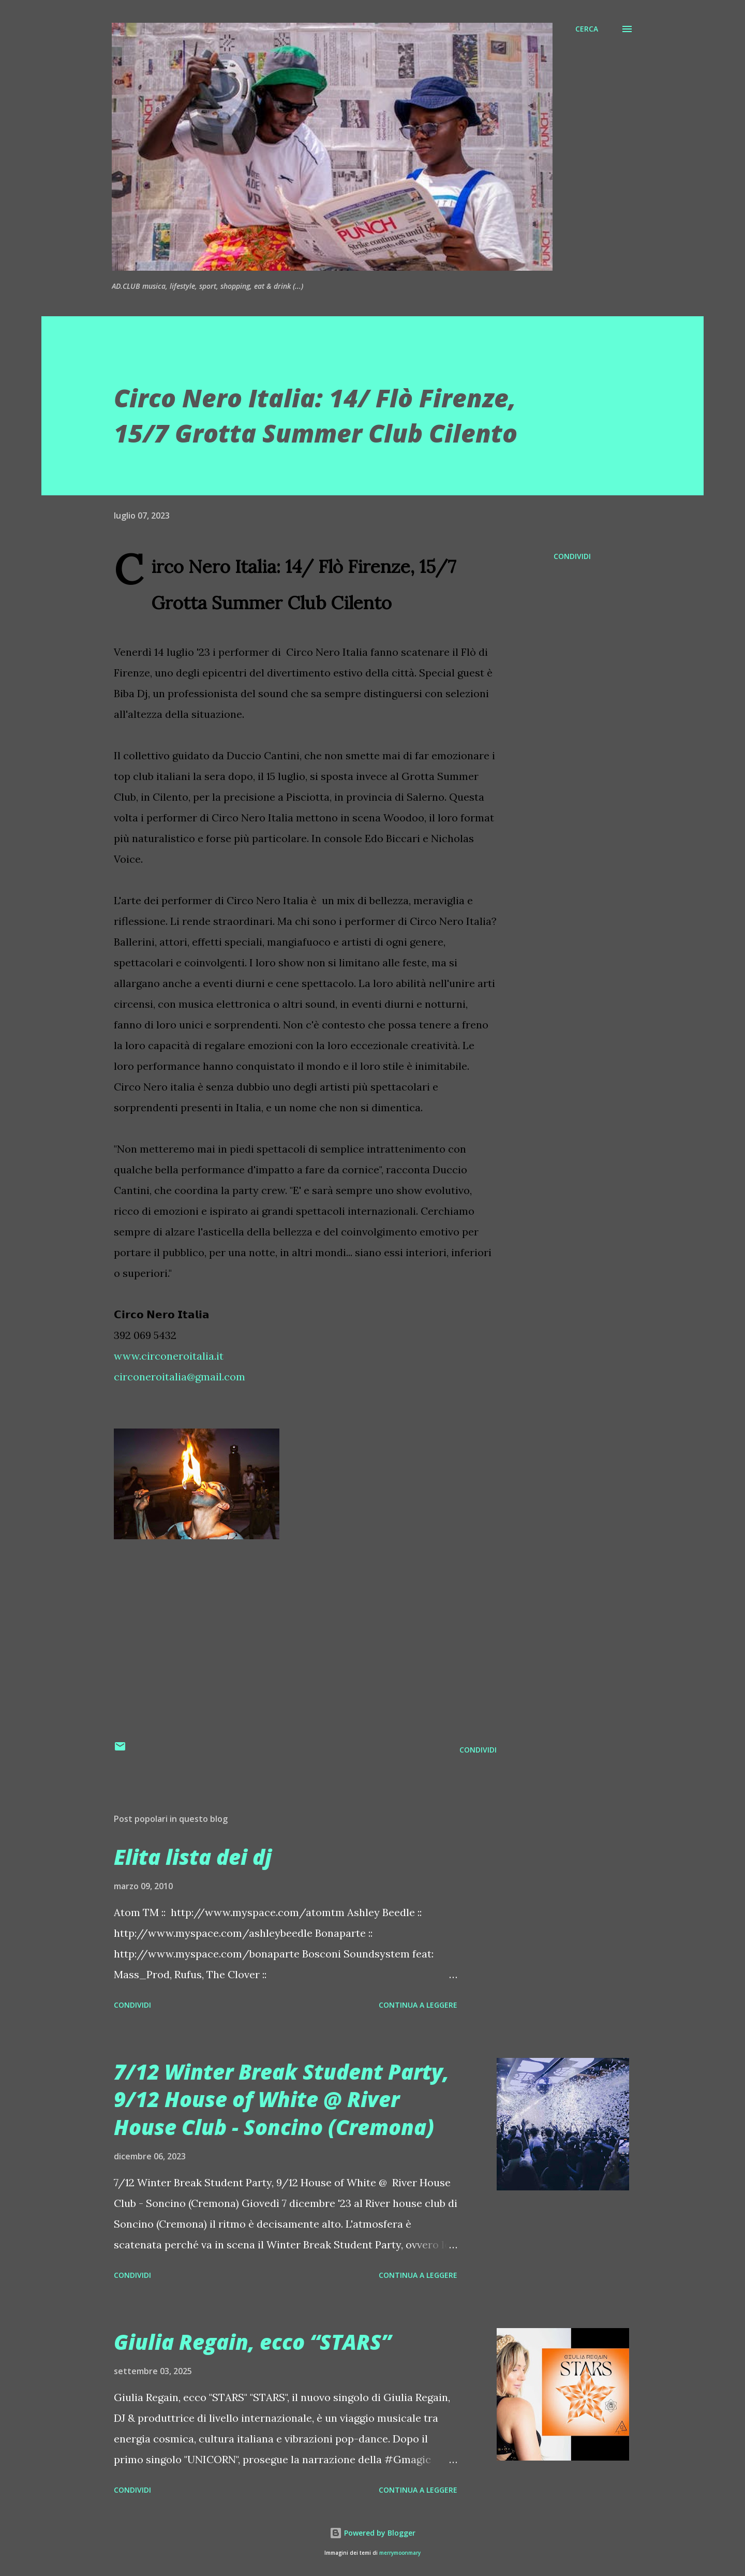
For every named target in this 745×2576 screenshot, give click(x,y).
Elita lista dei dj (193, 1857)
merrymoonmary (400, 2553)
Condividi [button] (572, 556)
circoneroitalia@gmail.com (179, 1376)
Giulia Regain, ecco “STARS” (252, 2342)
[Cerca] (586, 29)
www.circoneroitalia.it (169, 1355)
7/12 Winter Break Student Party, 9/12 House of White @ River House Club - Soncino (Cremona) (281, 2099)
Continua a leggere (418, 2005)
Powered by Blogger (372, 2533)
